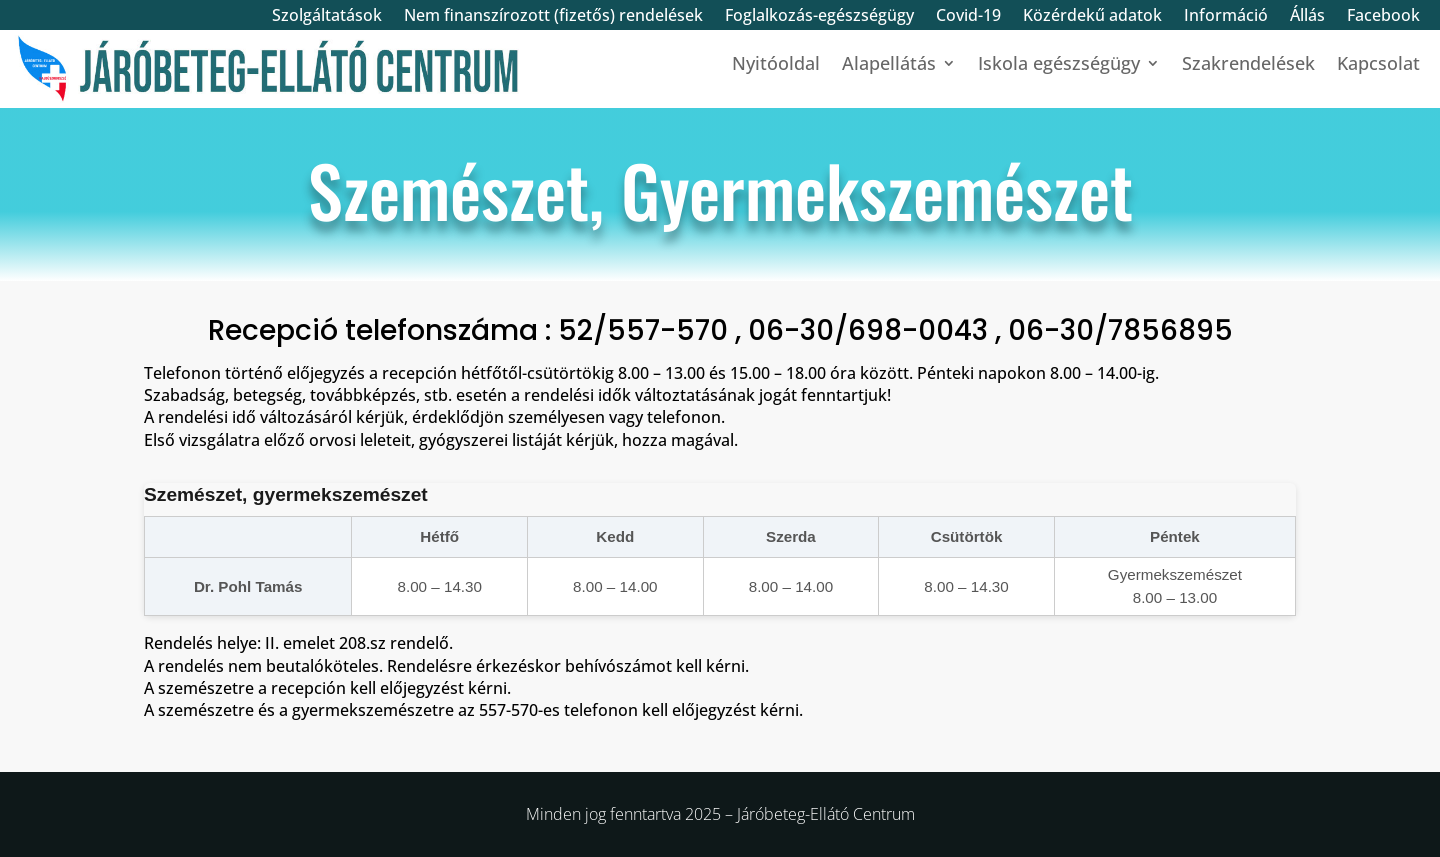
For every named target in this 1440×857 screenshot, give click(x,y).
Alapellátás (889, 65)
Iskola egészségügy (1059, 65)
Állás (1307, 17)
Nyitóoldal (776, 65)
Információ (1226, 17)
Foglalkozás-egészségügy (819, 17)
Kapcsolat (1378, 65)
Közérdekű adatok (1092, 17)
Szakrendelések (1248, 65)
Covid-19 (968, 17)
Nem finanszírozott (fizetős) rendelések (553, 17)
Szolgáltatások (327, 17)
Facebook (1383, 17)
